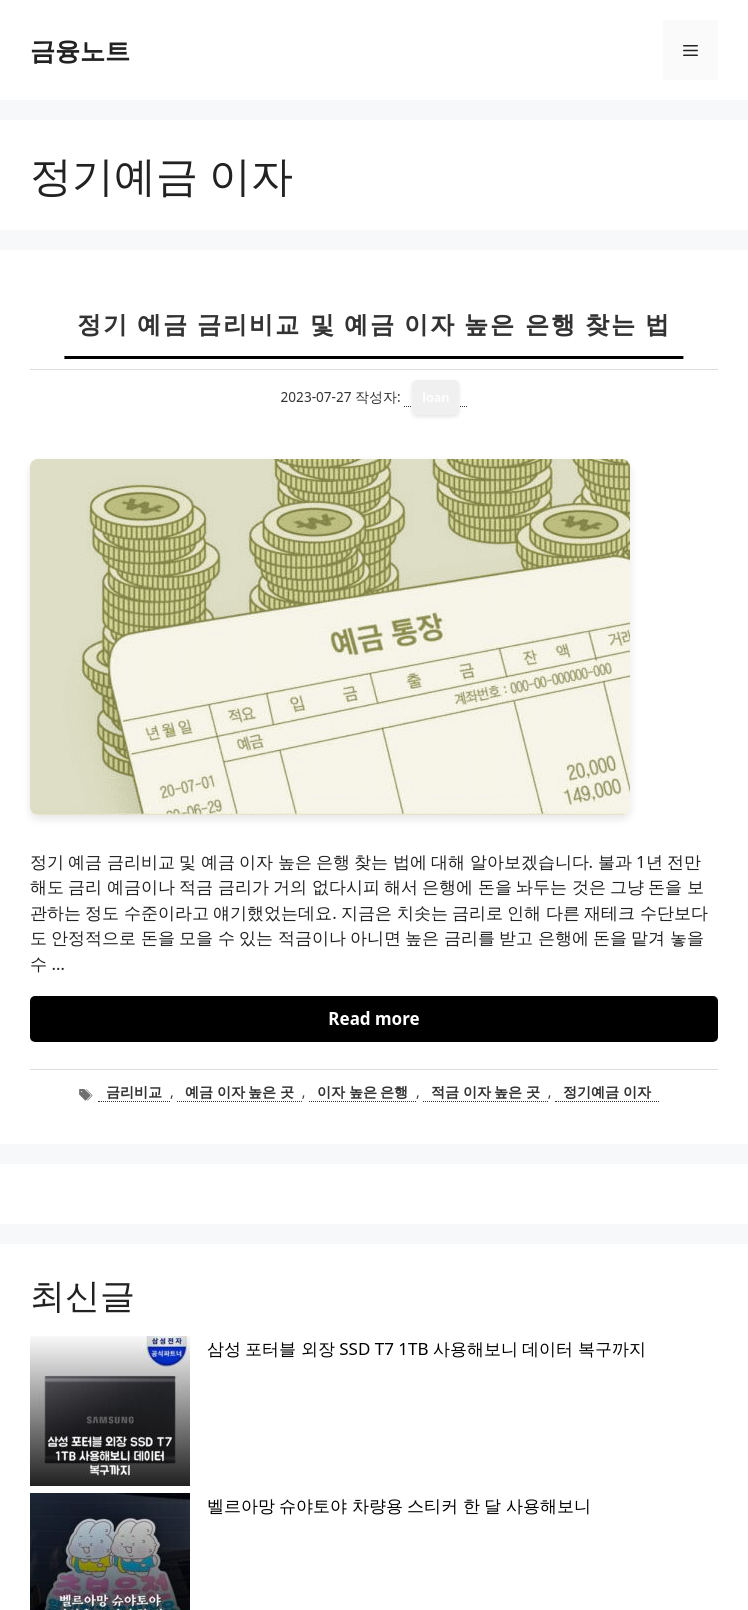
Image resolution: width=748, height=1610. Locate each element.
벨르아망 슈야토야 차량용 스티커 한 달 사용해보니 (239, 1382)
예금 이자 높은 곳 (239, 1091)
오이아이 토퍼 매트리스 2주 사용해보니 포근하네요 (241, 1416)
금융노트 (80, 50)
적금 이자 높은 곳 (485, 1091)
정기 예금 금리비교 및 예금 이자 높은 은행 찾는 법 (374, 323)
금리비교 (134, 1091)
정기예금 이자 (607, 1091)
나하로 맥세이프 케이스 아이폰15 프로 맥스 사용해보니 (257, 1450)
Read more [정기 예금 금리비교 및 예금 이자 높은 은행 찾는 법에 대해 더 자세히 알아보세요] (373, 1018)
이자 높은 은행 (362, 1091)
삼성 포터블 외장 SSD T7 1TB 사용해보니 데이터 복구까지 (266, 1348)
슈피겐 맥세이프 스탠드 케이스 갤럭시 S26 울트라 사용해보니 (281, 1484)
